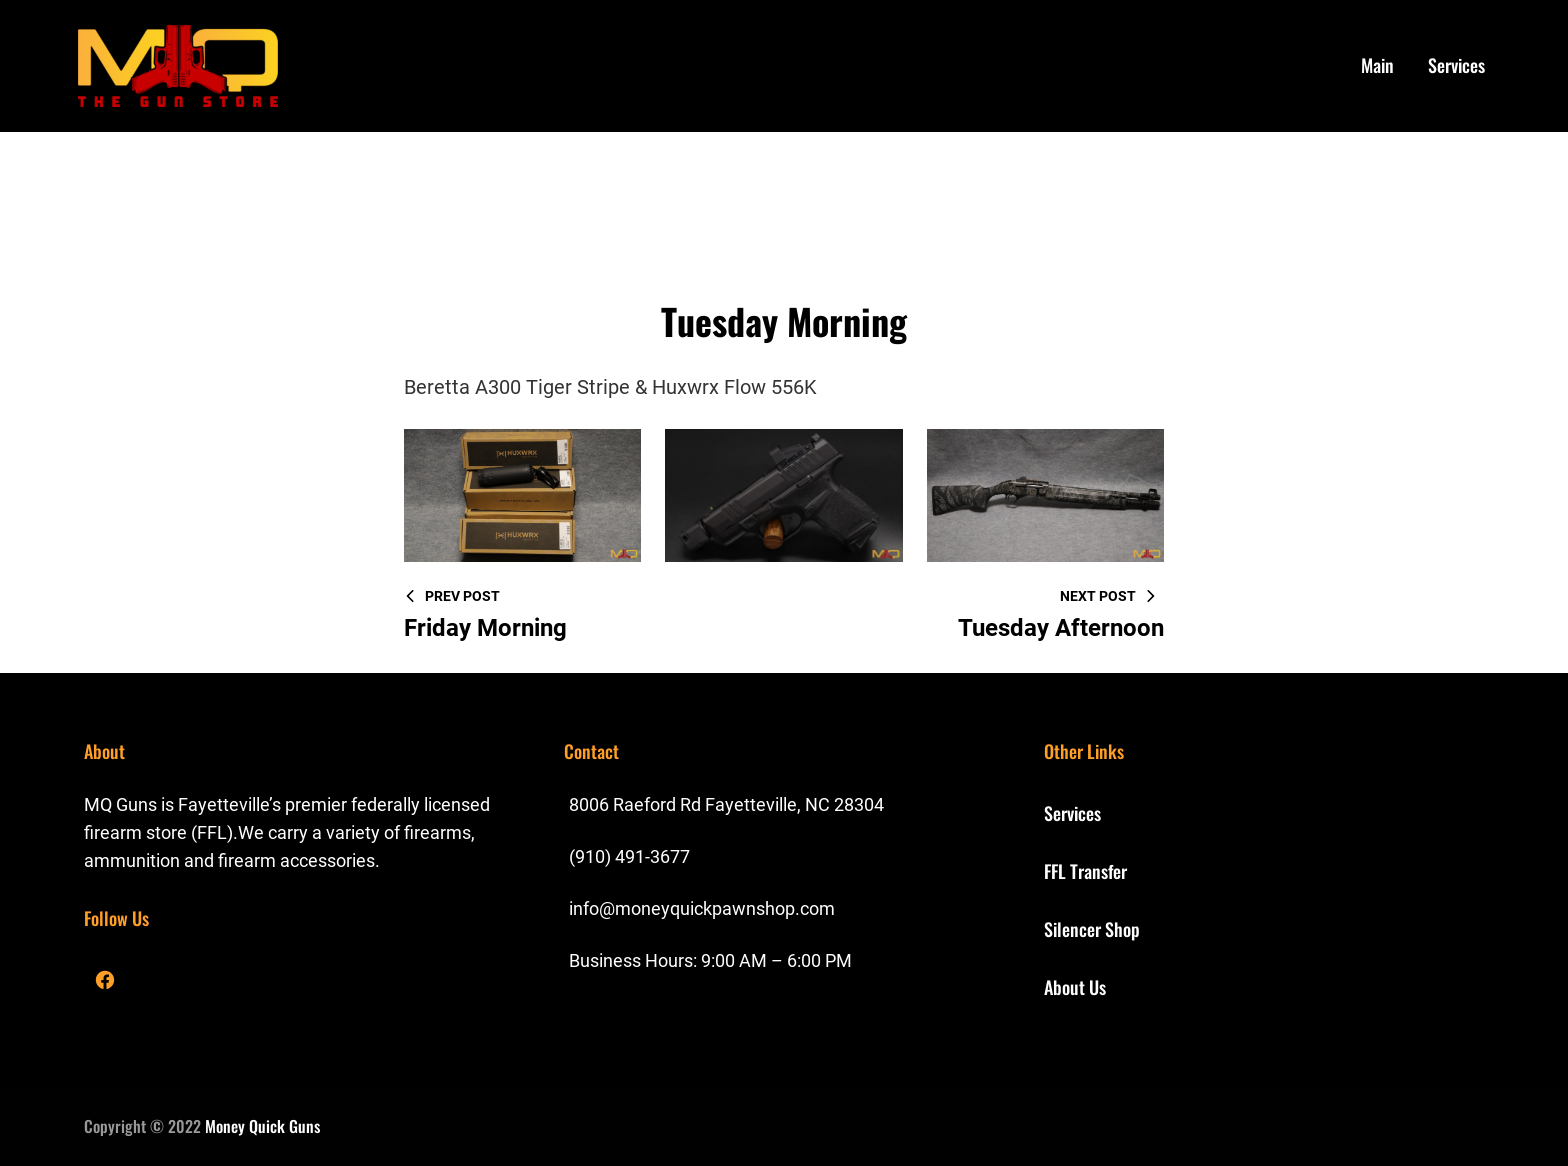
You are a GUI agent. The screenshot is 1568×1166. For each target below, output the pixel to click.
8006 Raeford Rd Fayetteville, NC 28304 (726, 804)
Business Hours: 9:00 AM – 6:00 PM (710, 960)
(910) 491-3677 (629, 856)
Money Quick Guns (262, 1126)
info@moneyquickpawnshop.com (702, 908)
